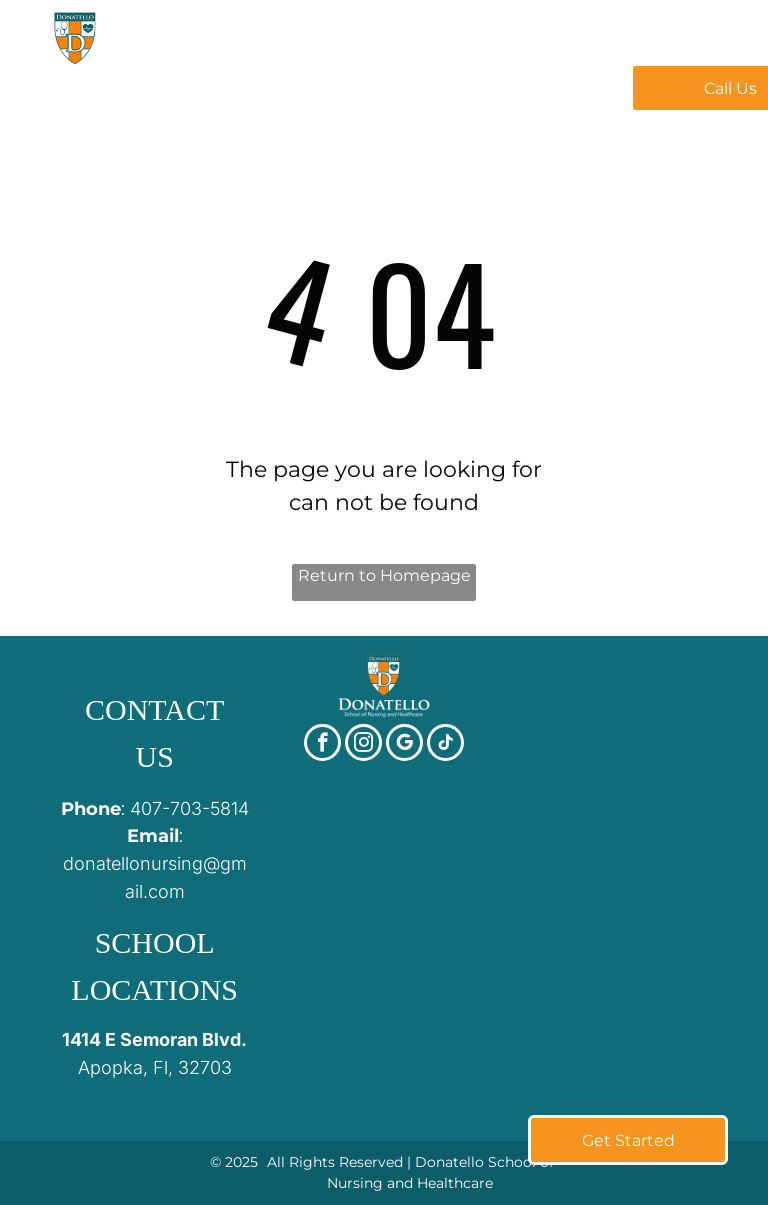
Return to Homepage (384, 575)
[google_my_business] (404, 745)
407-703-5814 (189, 808)
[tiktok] (445, 745)
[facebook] (322, 745)
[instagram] (363, 745)
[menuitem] (271, 86)
